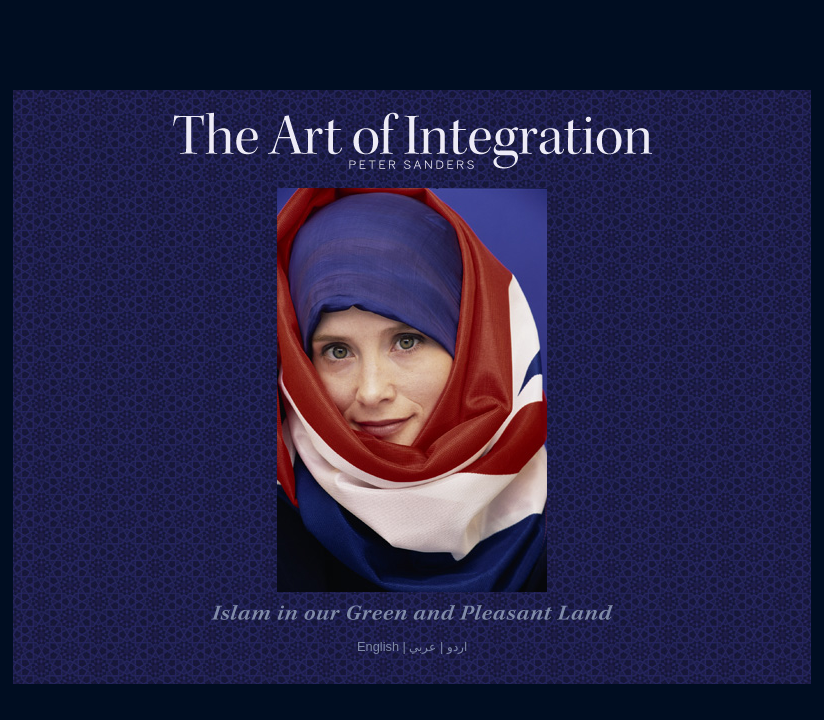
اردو (457, 647)
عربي (422, 647)
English (378, 646)
